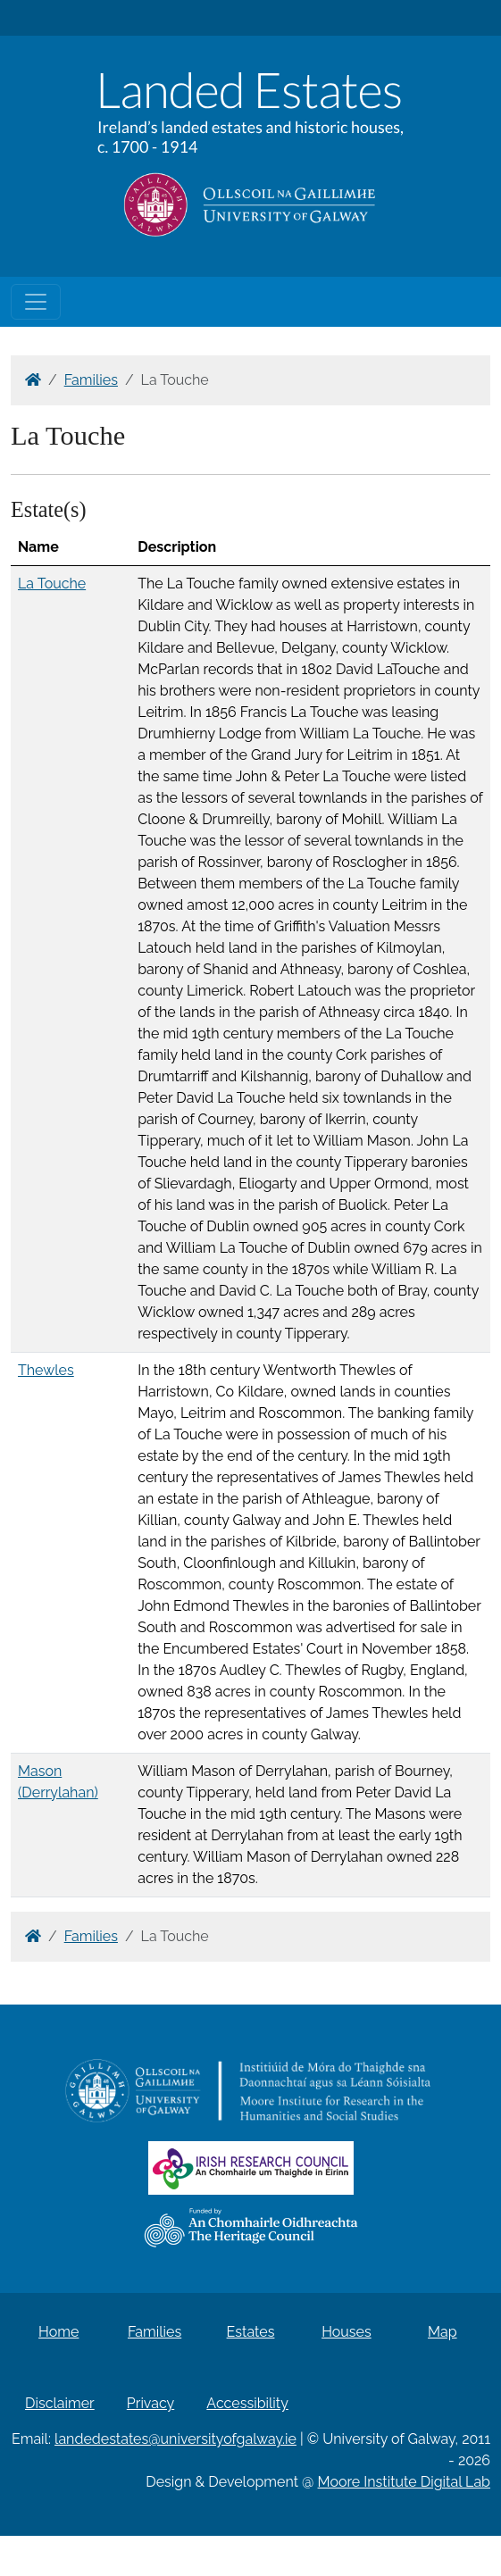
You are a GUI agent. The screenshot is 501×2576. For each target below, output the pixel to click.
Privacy (150, 2403)
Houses (346, 2331)
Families (91, 379)
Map (442, 2331)
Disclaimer (60, 2403)
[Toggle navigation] (36, 302)
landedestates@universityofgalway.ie (175, 2438)
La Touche (52, 583)
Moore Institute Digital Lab (404, 2481)
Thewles (46, 1370)
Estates (251, 2331)
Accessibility (247, 2403)
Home (58, 2331)
